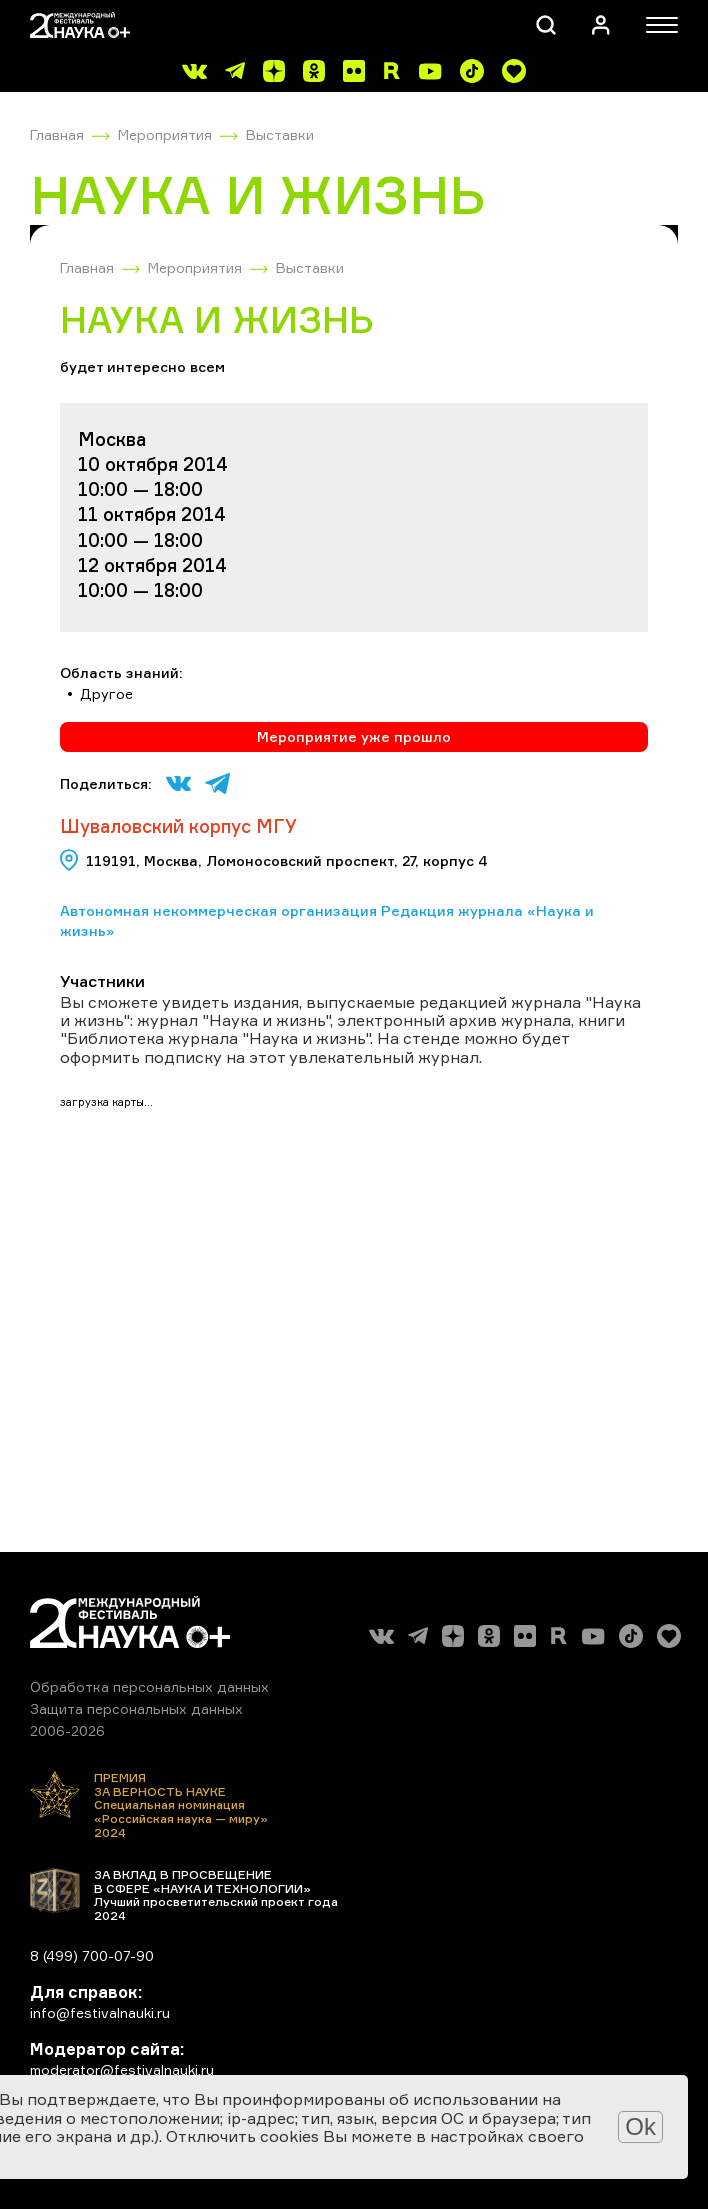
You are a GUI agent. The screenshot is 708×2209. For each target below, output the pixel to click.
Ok (640, 2126)
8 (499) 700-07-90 (92, 1955)
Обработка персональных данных (149, 1686)
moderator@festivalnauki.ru (122, 2069)
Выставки (280, 134)
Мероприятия (165, 134)
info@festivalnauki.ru (100, 2012)
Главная (57, 134)
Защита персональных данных (136, 1708)
